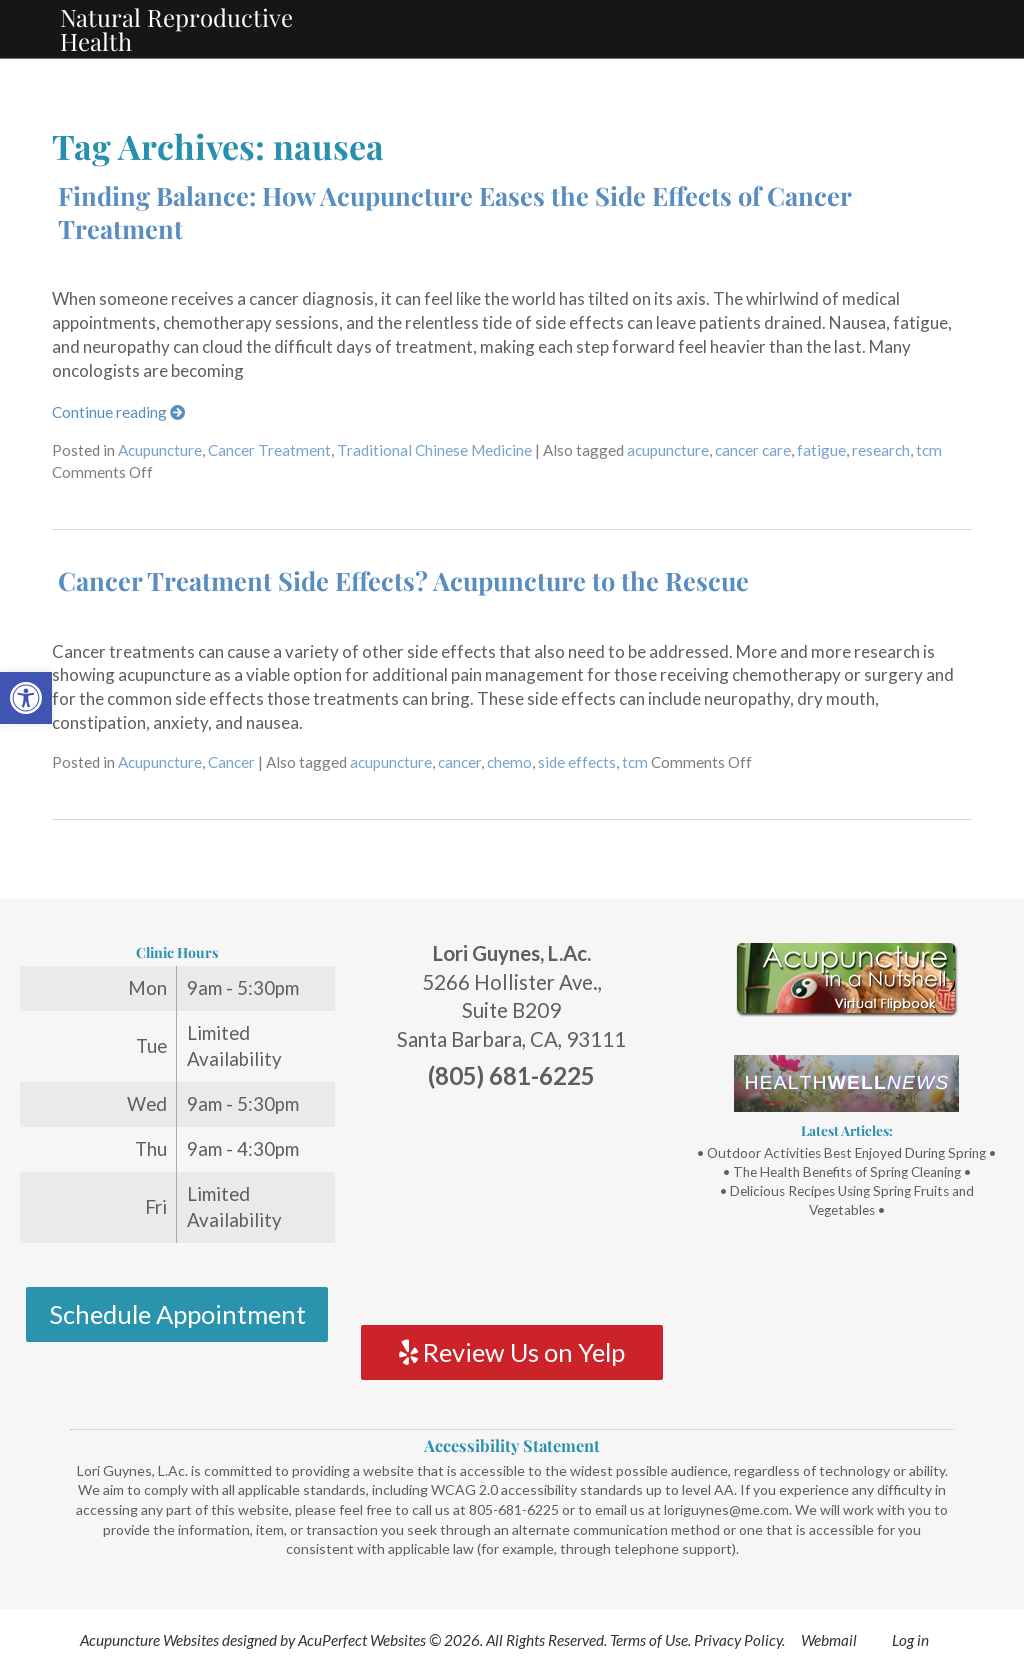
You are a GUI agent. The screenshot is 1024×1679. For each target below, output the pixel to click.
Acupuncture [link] (160, 450)
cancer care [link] (753, 450)
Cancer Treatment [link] (269, 450)
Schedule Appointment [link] (177, 1314)
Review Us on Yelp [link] (512, 1352)
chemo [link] (509, 762)
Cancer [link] (231, 762)
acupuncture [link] (668, 450)
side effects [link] (577, 762)
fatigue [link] (821, 450)
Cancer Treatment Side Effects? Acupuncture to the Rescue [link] (403, 580)
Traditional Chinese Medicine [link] (434, 450)
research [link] (881, 450)
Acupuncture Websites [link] (149, 1640)
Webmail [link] (829, 1640)
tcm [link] (929, 450)
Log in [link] (910, 1640)
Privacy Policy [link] (738, 1640)
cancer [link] (459, 762)
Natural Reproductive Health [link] (176, 29)
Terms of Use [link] (649, 1640)
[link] (26, 698)
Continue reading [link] (118, 412)
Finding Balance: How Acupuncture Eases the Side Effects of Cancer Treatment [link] (454, 211)
